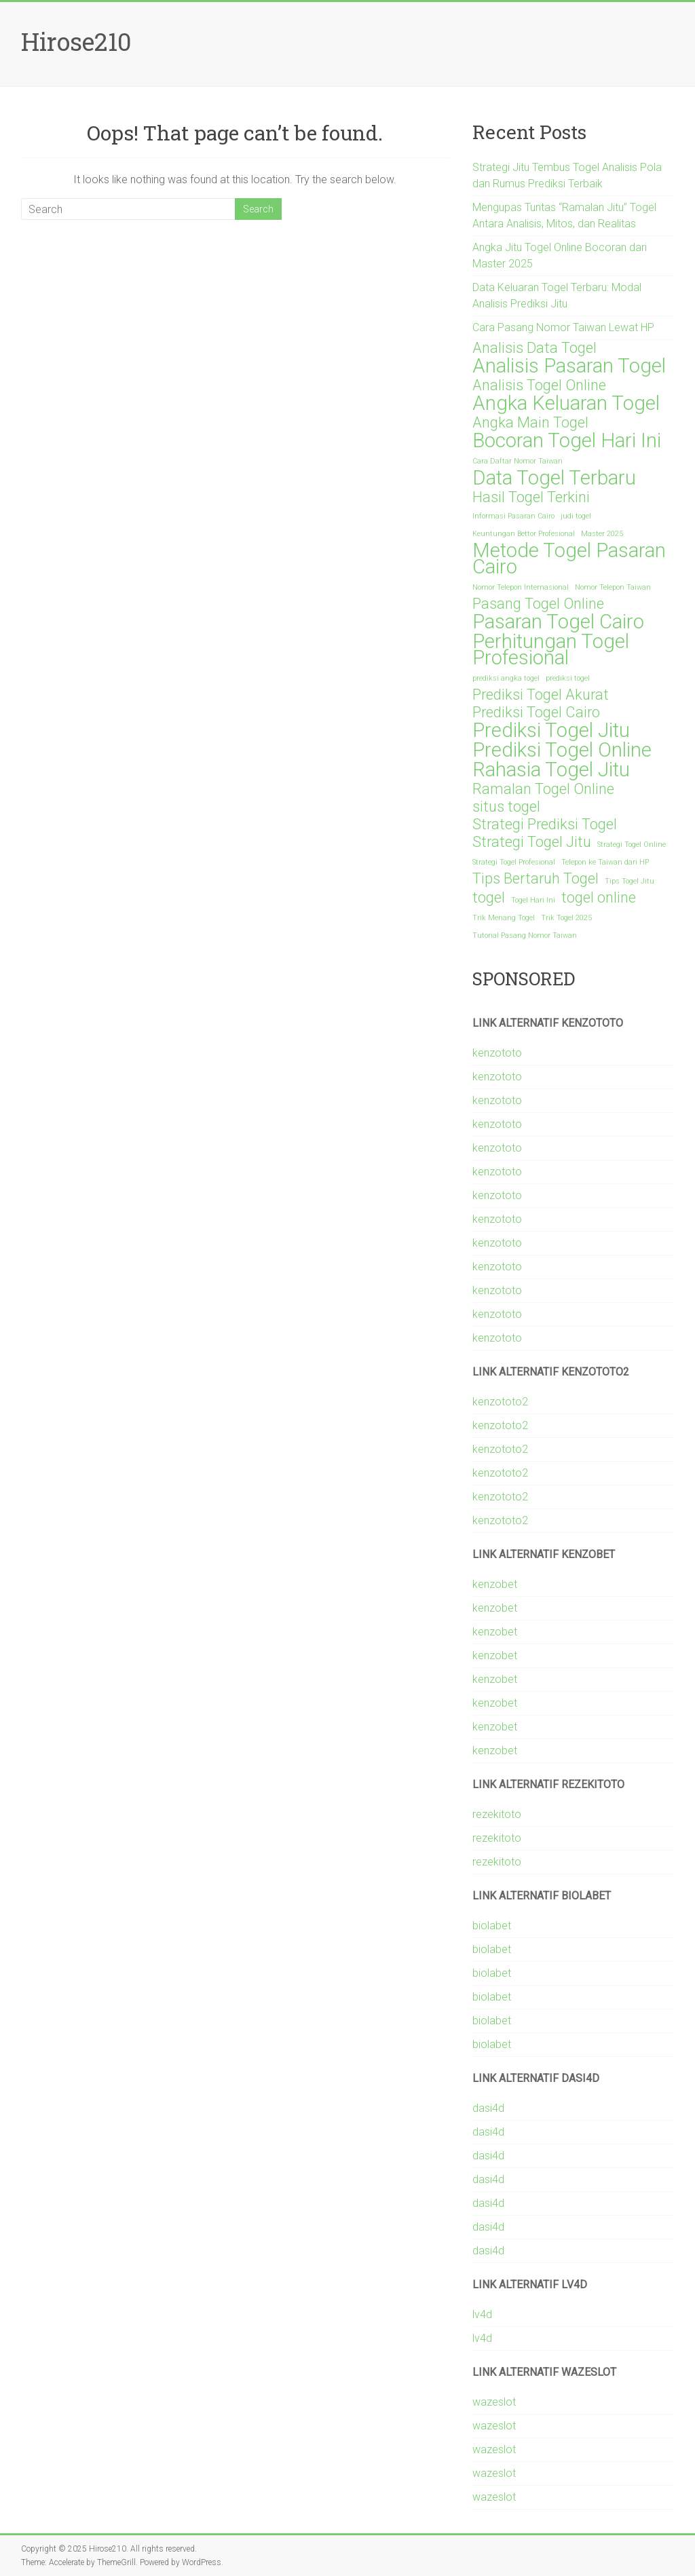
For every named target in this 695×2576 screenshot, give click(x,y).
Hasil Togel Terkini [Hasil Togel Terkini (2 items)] (531, 497)
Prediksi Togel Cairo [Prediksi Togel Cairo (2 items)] (536, 712)
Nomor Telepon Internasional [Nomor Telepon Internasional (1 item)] (520, 587)
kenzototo (497, 1052)
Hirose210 (76, 41)
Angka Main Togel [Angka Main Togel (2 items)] (530, 423)
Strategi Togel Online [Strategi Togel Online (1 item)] (631, 844)
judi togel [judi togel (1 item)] (576, 516)
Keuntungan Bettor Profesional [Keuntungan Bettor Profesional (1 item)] (523, 533)
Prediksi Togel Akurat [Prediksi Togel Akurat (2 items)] (540, 695)
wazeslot (494, 2401)
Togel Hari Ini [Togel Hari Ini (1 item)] (533, 900)
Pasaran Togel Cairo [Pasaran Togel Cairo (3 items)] (558, 621)
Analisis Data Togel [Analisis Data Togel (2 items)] (534, 348)
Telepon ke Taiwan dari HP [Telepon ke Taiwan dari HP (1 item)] (605, 862)
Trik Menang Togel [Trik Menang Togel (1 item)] (503, 917)
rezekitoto (496, 1814)
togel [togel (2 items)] (488, 898)
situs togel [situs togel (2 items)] (506, 807)
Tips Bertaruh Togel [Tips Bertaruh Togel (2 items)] (535, 879)
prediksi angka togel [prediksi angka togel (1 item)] (506, 678)
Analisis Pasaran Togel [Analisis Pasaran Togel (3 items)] (569, 366)
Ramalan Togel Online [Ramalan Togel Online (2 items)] (543, 789)
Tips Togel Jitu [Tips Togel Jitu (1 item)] (629, 881)
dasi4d (488, 2108)
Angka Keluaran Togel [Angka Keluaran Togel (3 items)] (566, 403)
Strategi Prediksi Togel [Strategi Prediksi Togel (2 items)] (544, 824)
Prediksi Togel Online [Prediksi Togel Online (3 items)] (562, 750)
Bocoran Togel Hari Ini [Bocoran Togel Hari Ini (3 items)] (566, 440)
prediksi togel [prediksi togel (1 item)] (568, 678)
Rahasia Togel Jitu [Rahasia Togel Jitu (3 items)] (551, 769)
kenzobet (494, 1584)
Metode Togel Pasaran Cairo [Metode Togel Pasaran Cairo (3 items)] (569, 558)
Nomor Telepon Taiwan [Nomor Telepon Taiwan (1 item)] (613, 587)
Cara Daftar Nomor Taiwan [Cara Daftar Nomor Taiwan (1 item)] (517, 461)
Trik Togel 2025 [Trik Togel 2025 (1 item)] (566, 917)
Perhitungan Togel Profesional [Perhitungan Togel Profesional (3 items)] (550, 649)
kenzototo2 (500, 1401)
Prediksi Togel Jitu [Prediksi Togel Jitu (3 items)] (551, 730)
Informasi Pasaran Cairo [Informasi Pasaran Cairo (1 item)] (513, 516)
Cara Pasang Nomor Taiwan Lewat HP (563, 327)
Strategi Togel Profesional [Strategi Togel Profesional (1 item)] (513, 862)
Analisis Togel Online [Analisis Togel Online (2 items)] (539, 385)
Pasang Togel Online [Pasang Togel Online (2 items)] (538, 604)
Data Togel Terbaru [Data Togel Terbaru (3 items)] (554, 478)
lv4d (482, 2314)
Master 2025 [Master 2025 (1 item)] (602, 533)
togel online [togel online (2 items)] (598, 898)
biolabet (491, 1925)
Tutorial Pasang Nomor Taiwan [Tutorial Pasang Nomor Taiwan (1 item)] (524, 935)
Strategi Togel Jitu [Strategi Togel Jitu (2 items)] (531, 842)
